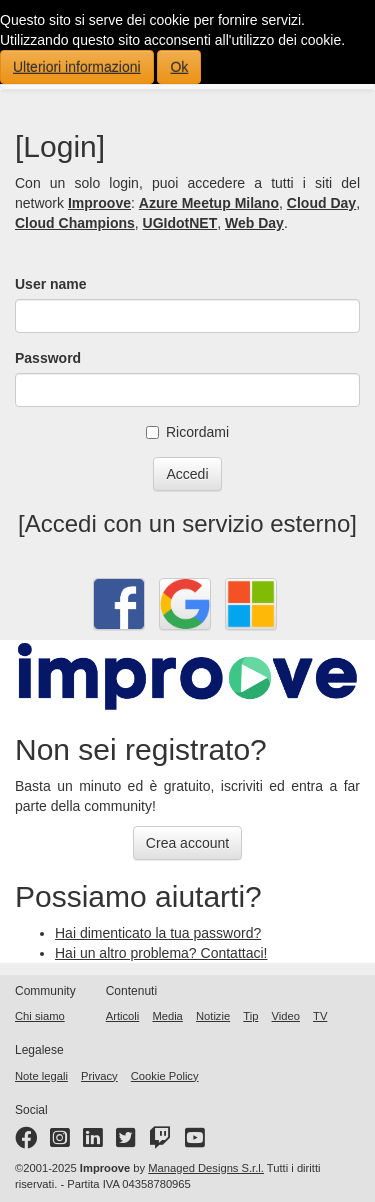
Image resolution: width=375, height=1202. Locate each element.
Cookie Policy (165, 1076)
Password (48, 358)
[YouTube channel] (195, 1142)
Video (286, 1016)
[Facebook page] (26, 1142)
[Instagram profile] (60, 1142)
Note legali (41, 1076)
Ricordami (187, 432)
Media (167, 1016)
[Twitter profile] (126, 1142)
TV (320, 1016)
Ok (179, 67)
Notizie (213, 1016)
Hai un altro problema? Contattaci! (161, 953)
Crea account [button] (187, 843)
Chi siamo (40, 1016)
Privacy (99, 1076)
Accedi (187, 474)
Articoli (123, 1016)
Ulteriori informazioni (77, 67)
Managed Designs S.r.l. (206, 1168)
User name (51, 284)
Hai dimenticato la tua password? (158, 933)
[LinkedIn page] (93, 1142)
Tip (250, 1016)
